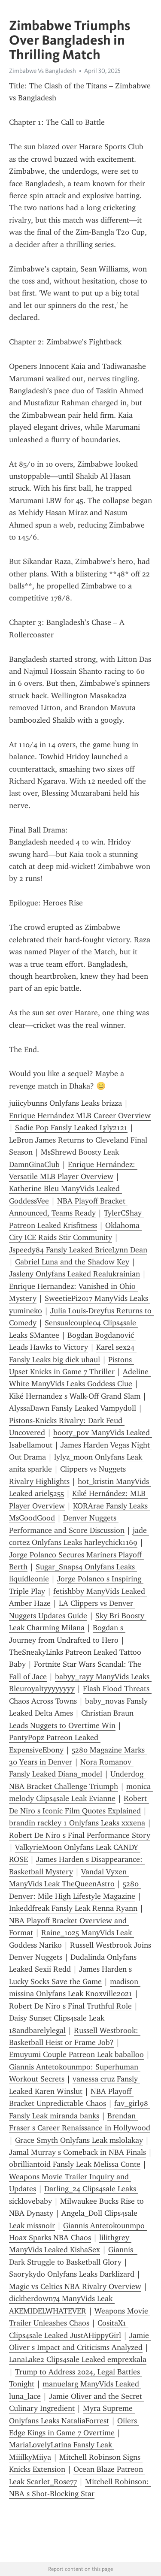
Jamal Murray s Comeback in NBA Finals (77, 2152)
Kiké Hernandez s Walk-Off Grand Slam (74, 1396)
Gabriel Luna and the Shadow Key (72, 1262)
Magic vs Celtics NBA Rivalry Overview (75, 2286)
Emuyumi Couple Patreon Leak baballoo (76, 2054)
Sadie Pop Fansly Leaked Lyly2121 (71, 1127)
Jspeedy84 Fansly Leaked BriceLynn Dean (78, 1250)
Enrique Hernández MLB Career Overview (80, 1115)
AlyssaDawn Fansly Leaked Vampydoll (72, 1408)
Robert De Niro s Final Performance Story (79, 1835)
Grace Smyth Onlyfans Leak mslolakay (79, 2140)
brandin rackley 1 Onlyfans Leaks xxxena (77, 1823)
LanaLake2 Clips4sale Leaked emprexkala (77, 2359)
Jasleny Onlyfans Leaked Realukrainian (74, 1274)
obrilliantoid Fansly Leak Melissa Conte (74, 2164)
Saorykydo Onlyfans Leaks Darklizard (71, 2274)
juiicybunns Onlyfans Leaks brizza (65, 1103)
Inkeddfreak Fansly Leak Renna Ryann (73, 1908)
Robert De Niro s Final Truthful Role (70, 2006)
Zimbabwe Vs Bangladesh (42, 71)
